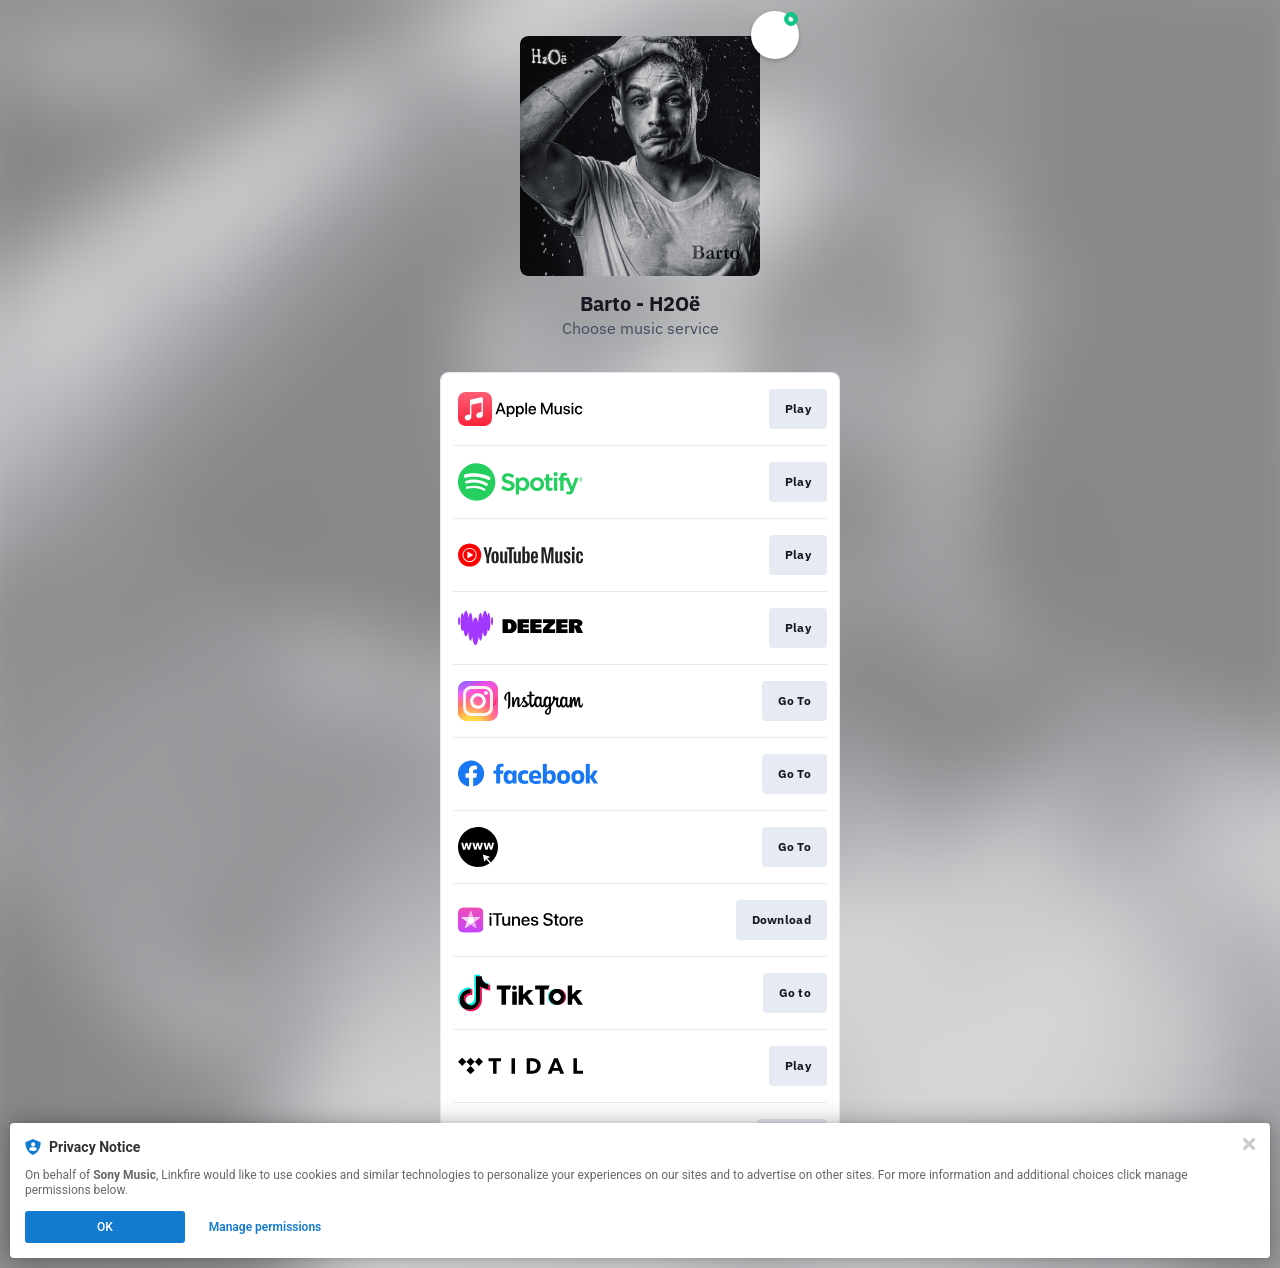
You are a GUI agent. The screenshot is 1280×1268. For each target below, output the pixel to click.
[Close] (1249, 1144)
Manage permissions (265, 1227)
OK (105, 1227)
